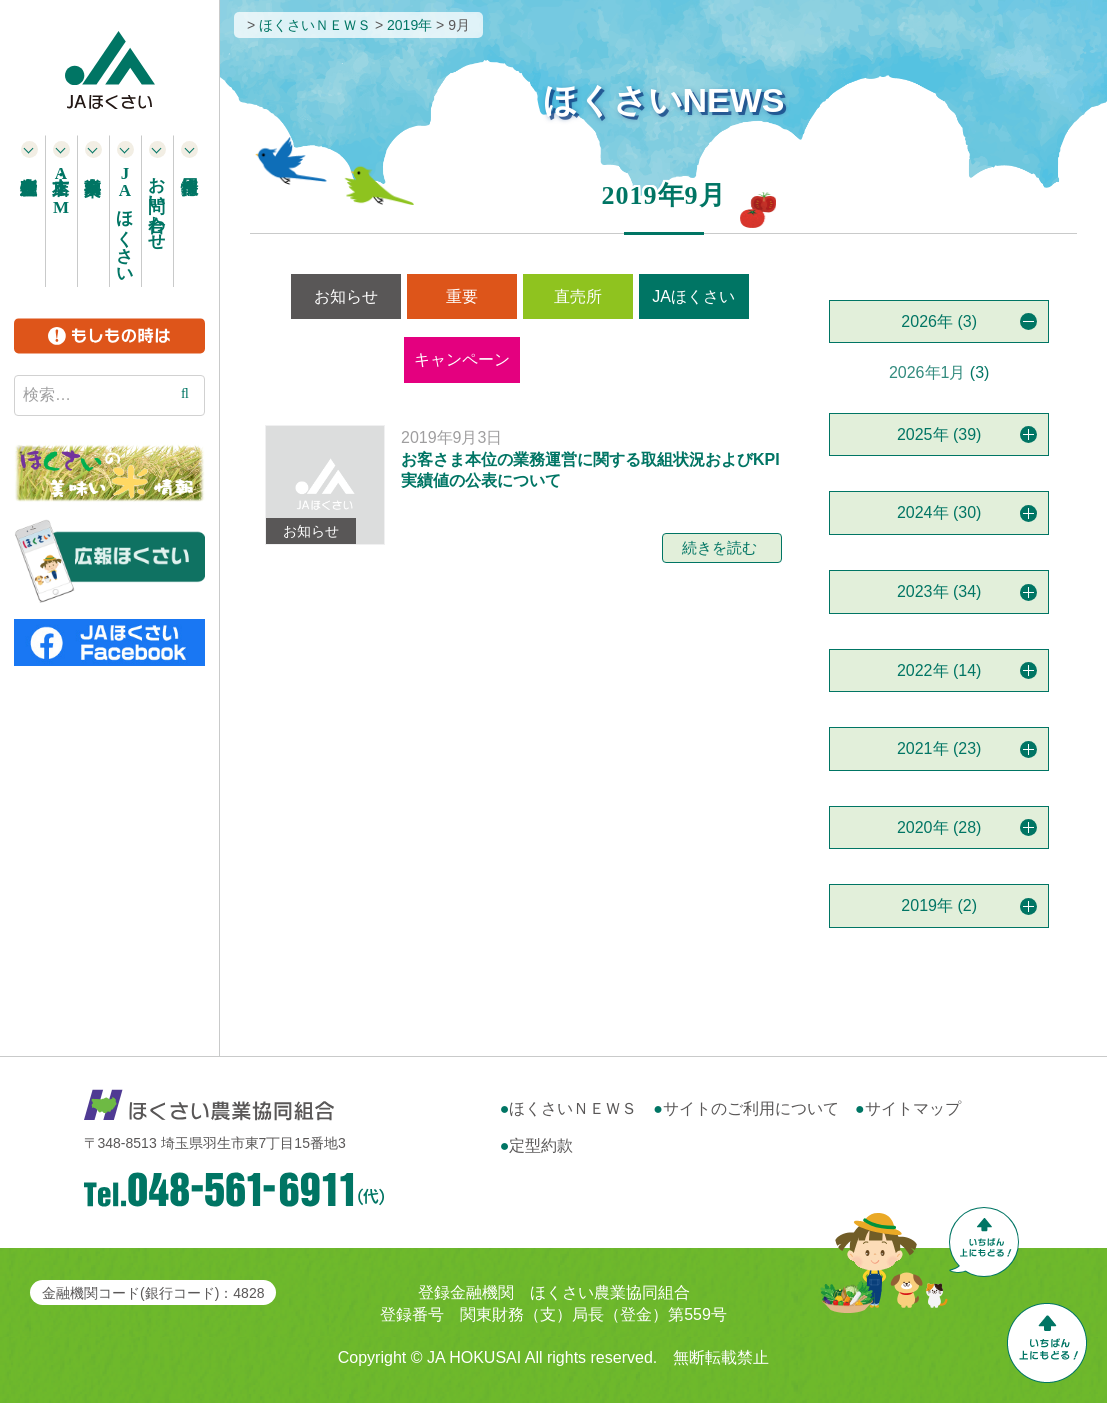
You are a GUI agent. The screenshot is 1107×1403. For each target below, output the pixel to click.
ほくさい (125, 220)
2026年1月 (927, 372)
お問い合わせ (157, 203)
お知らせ (346, 296)
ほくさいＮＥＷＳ (573, 1108)
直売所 (578, 296)
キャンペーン (462, 359)
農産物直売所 (30, 211)
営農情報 (581, 359)
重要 (462, 296)
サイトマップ (913, 1108)
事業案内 (94, 211)
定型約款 (541, 1145)
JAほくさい (693, 296)
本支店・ (61, 190)
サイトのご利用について (751, 1108)
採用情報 (190, 211)
